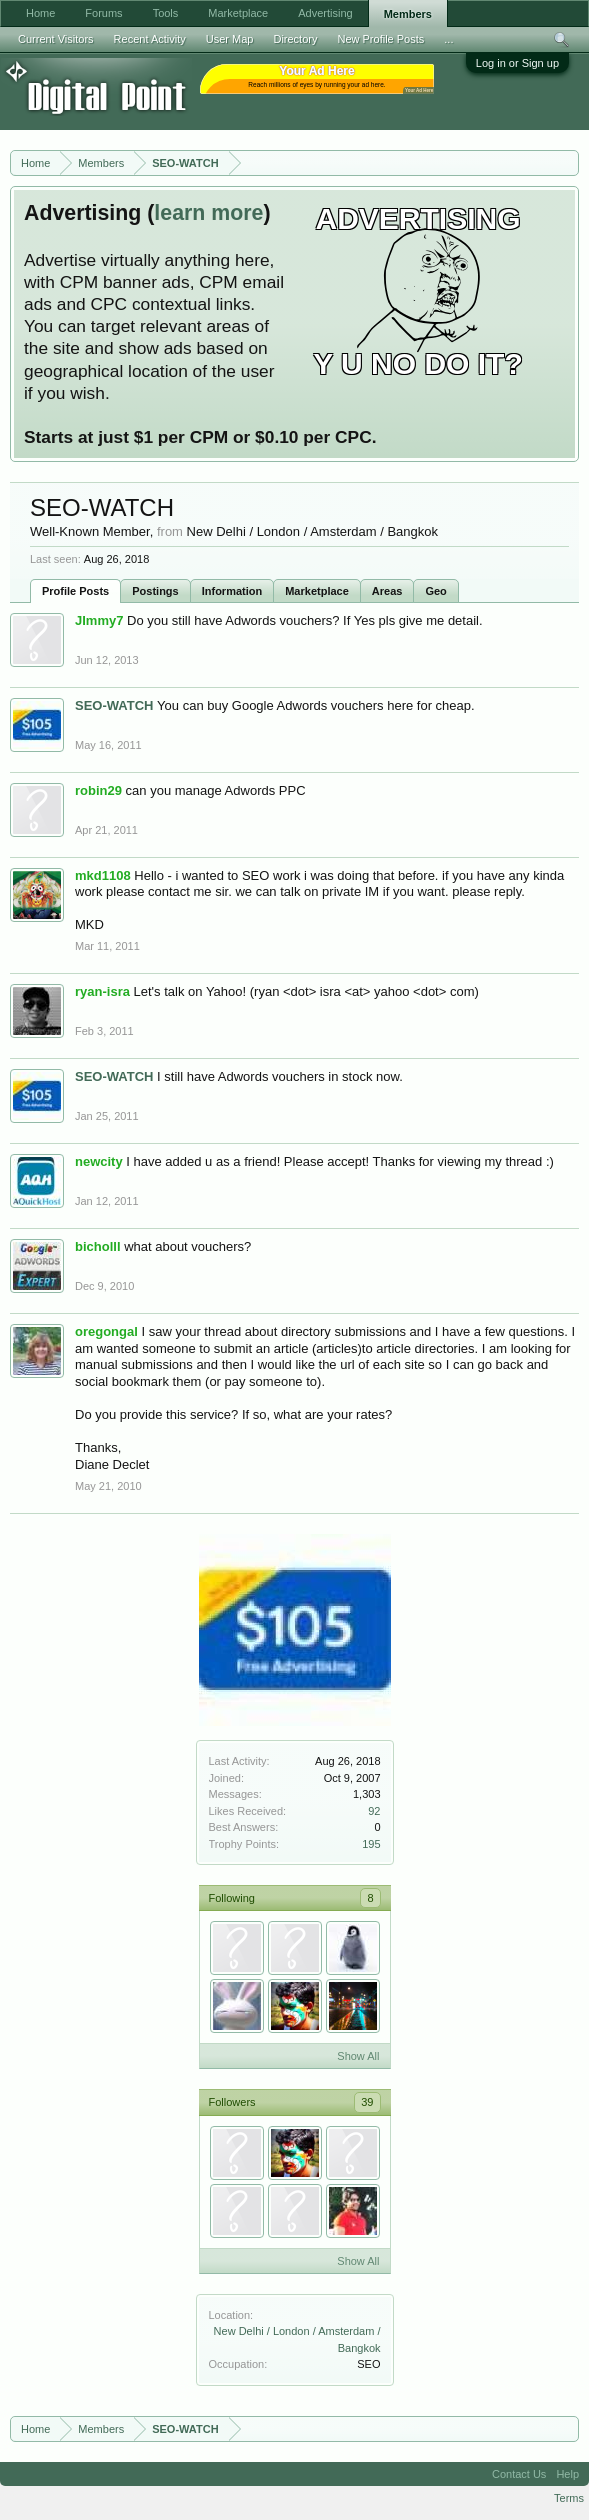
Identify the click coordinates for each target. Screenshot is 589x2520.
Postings (155, 591)
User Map (230, 39)
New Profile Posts (380, 39)
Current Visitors (56, 39)
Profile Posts (75, 591)
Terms (569, 2498)
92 (374, 1811)
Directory (295, 39)
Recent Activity (150, 39)
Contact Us (519, 2474)
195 (371, 1844)
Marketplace (317, 591)
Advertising (325, 13)
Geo (435, 591)
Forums (103, 13)
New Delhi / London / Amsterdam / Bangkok (312, 531)
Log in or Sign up (517, 63)
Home (40, 13)
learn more (208, 213)
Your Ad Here (419, 90)
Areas (387, 591)
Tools (166, 13)
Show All (358, 2056)
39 (367, 2102)
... (448, 39)
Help (567, 2474)
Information (232, 591)
